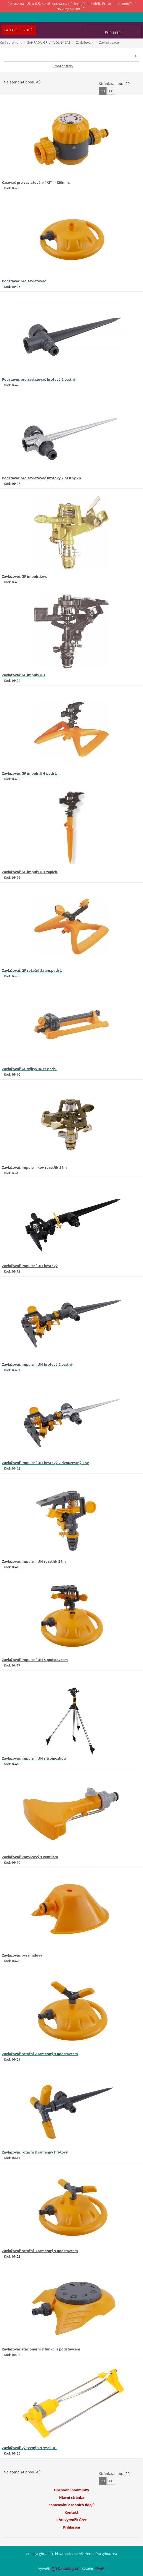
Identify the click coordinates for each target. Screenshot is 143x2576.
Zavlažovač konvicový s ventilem (30, 1857)
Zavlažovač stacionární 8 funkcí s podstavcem (41, 2349)
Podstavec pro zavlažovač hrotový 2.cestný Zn (41, 478)
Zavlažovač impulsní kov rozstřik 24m (34, 1167)
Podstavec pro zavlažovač (24, 281)
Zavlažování (84, 42)
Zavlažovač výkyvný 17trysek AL (29, 2447)
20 (128, 83)
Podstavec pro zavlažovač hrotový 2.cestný (39, 379)
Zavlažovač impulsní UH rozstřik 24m (34, 1561)
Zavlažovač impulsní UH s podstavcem (35, 1659)
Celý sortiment (11, 42)
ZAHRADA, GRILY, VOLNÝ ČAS (48, 42)
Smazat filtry (63, 66)
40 (103, 91)
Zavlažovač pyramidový (22, 1955)
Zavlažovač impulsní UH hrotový (30, 1265)
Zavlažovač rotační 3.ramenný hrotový (35, 2152)
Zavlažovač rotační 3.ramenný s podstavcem (40, 2250)
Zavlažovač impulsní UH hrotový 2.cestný (37, 1364)
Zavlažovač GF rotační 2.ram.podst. (32, 970)
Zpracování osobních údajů (71, 2504)
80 (111, 91)
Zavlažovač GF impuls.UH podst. (29, 773)
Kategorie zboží (19, 30)
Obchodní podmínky (71, 2490)
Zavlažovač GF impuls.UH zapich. (30, 872)
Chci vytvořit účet (71, 2519)
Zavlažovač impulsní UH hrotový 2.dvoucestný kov (45, 1462)
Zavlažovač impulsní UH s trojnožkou (34, 1758)
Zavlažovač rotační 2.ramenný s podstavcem (40, 2053)
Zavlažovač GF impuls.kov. (24, 576)
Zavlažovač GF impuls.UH (23, 675)
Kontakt (71, 2512)
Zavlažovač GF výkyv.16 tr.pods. (29, 1068)
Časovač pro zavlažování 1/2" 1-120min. (36, 182)
